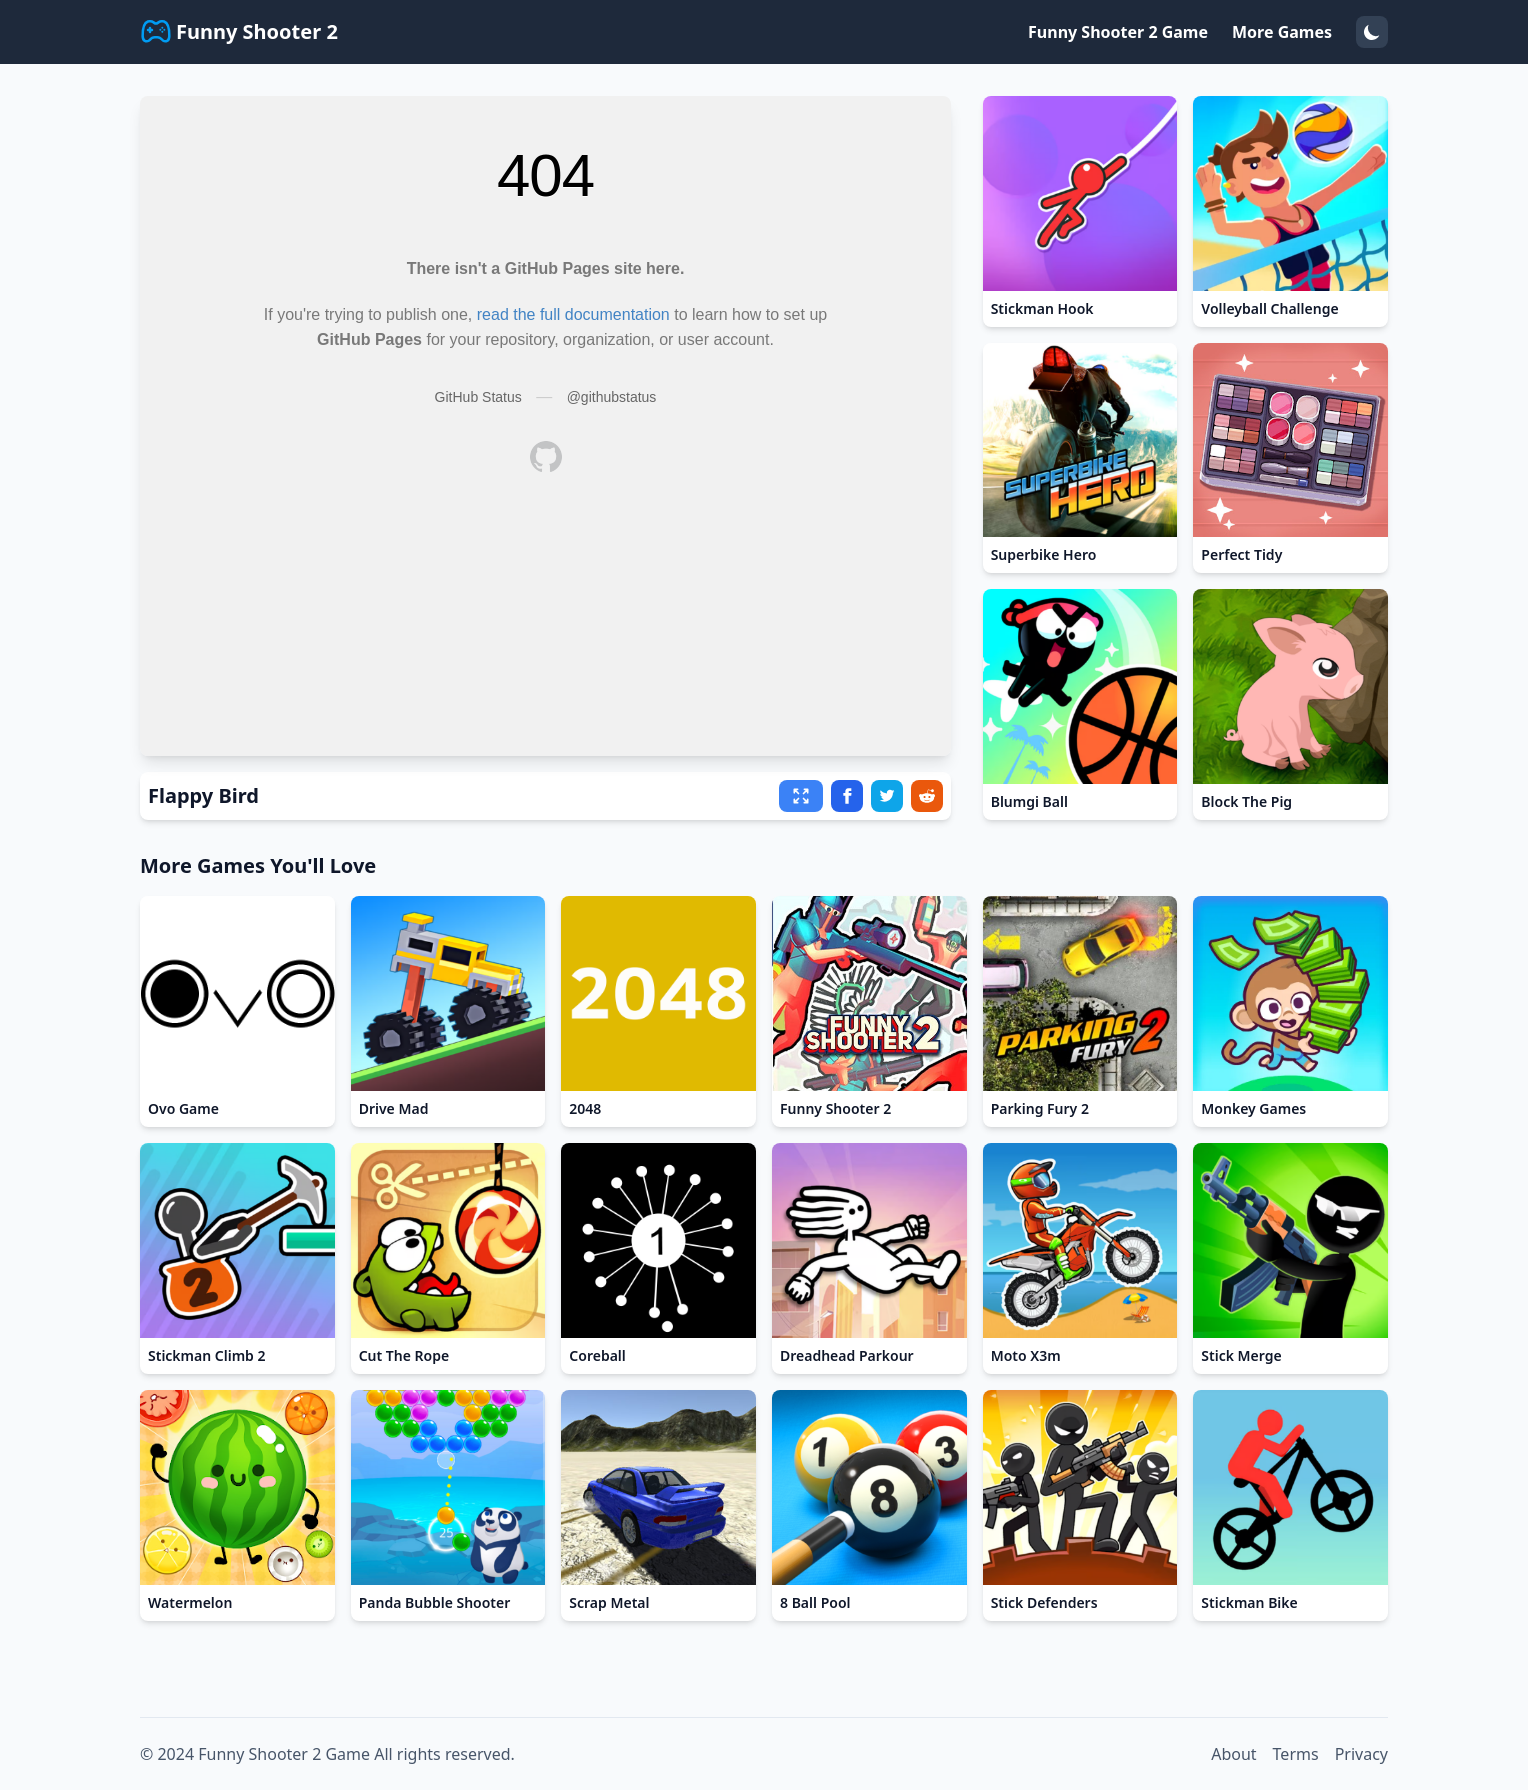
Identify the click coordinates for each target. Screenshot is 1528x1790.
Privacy (1361, 1754)
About (1233, 1754)
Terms (1296, 1754)
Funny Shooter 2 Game (1118, 32)
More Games (1282, 32)
